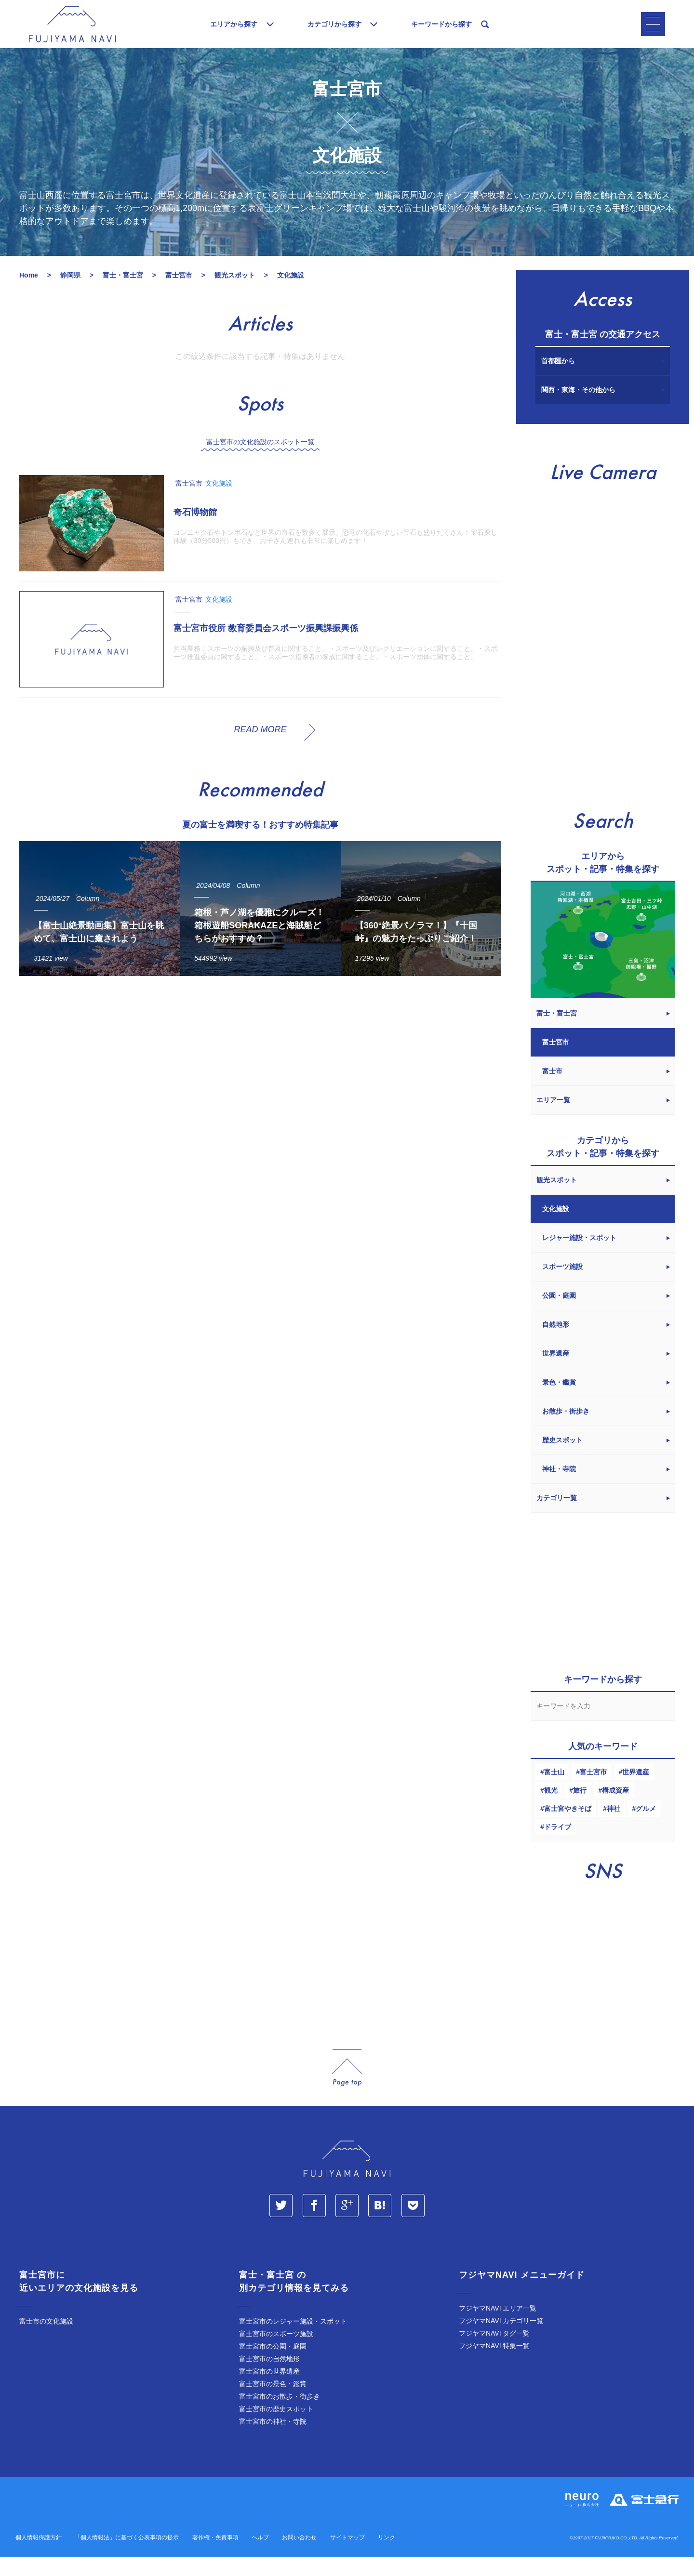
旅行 (580, 1809)
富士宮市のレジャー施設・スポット (293, 2340)
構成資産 (615, 1809)
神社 (613, 1828)
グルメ (646, 1828)
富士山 (554, 1791)
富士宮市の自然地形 (269, 2378)
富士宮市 (593, 1791)
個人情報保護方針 (38, 2556)
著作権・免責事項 (215, 2556)
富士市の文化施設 (46, 2340)
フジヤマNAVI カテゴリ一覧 (501, 2340)
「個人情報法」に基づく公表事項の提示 (127, 2556)
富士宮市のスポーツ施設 (276, 2353)
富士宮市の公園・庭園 (273, 2365)
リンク (386, 2556)
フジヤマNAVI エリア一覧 (498, 2327)
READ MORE (260, 748)
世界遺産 (635, 1791)
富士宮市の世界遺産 (269, 2390)
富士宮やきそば (567, 1828)
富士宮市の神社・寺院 (273, 2440)
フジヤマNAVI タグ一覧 (494, 2352)
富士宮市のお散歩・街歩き (279, 2415)
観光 (551, 1809)
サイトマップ (347, 2556)
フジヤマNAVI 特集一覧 (494, 2365)
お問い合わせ (299, 2556)
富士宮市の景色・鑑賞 (273, 2403)
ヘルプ (260, 2556)
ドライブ (557, 1846)
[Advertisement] (260, 1092)
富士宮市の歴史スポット (276, 2428)
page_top (347, 2087)
